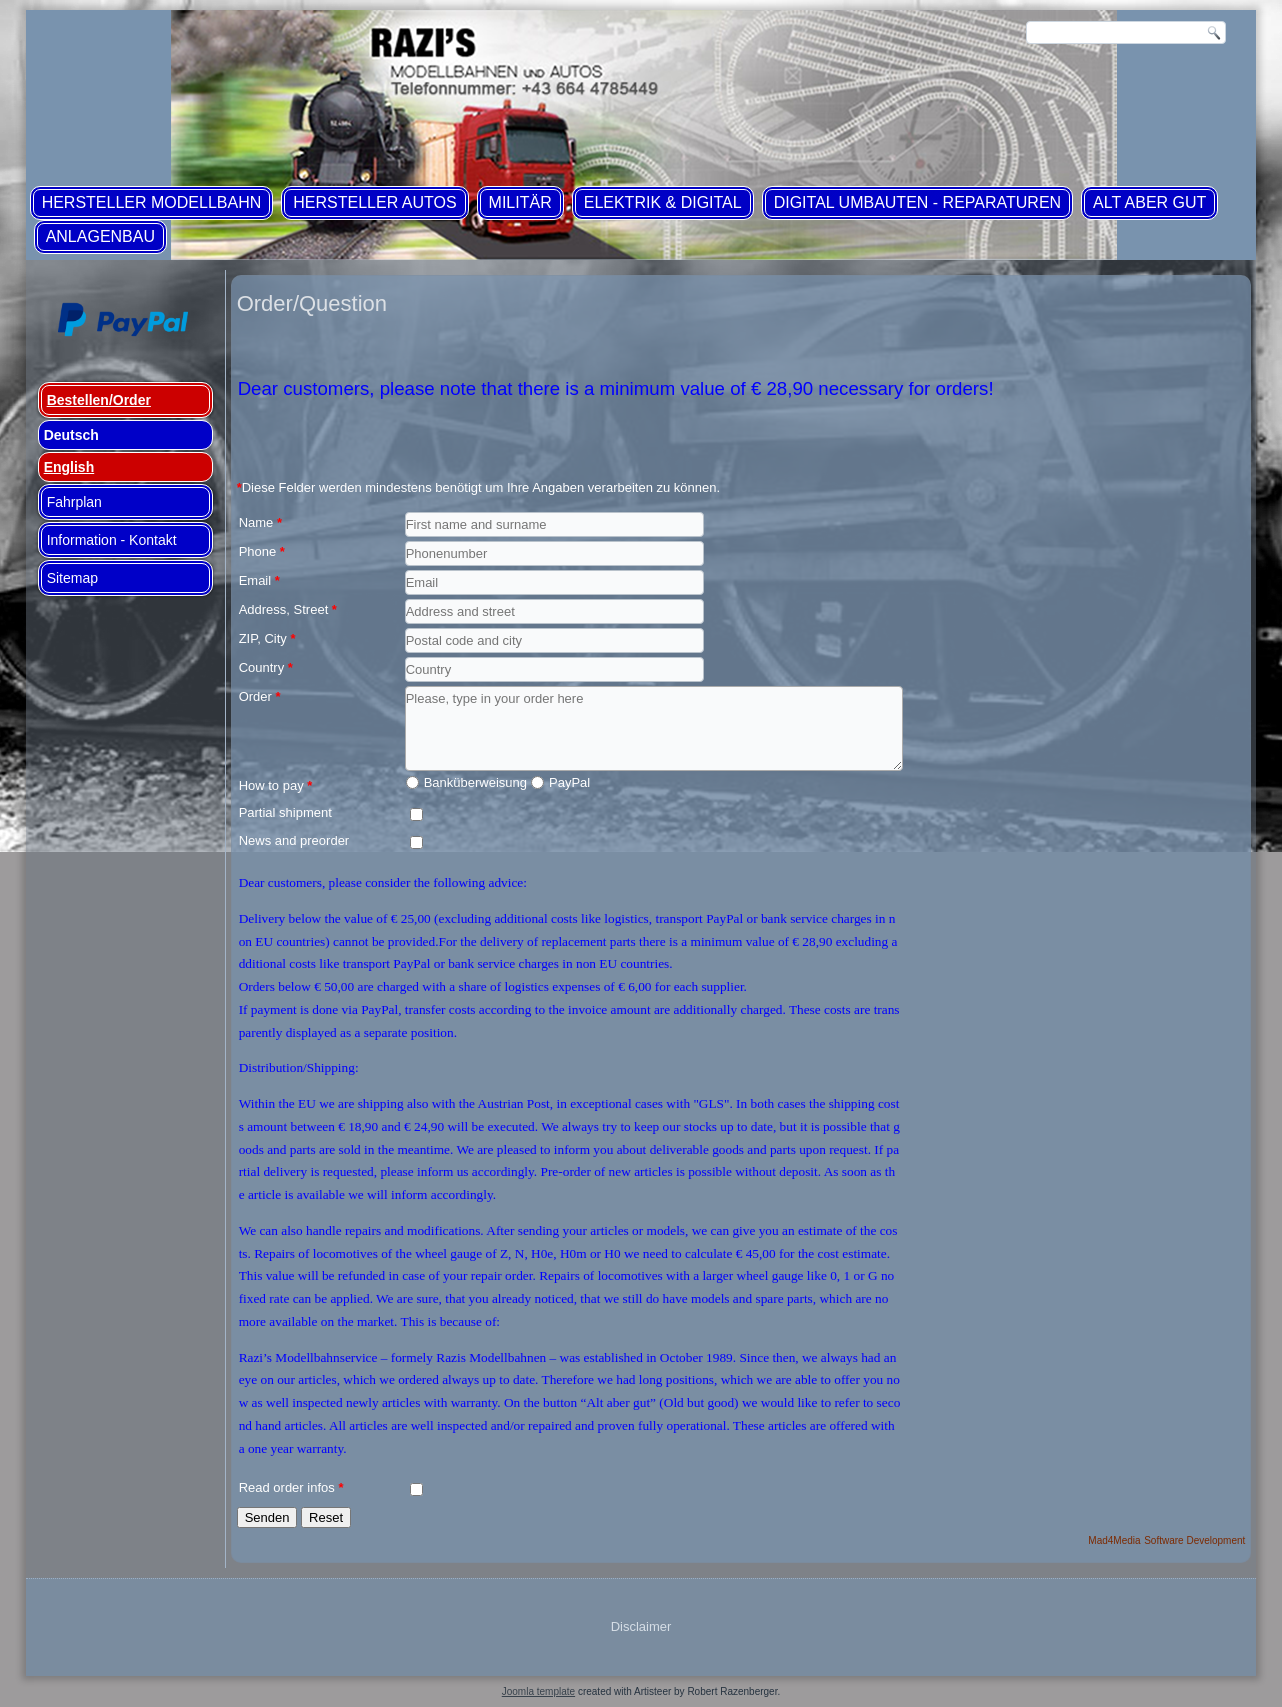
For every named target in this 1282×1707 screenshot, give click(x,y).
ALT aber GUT (1149, 202)
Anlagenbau (100, 236)
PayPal (569, 782)
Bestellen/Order (99, 400)
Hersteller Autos (374, 202)
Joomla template (538, 1691)
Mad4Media (1114, 1540)
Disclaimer (641, 1626)
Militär (520, 202)
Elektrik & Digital (663, 202)
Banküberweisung (475, 782)
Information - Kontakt (112, 540)
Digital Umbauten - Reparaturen (917, 202)
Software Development (1194, 1540)
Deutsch (71, 435)
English (69, 467)
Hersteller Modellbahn (152, 202)
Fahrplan (74, 502)
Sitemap (72, 578)
